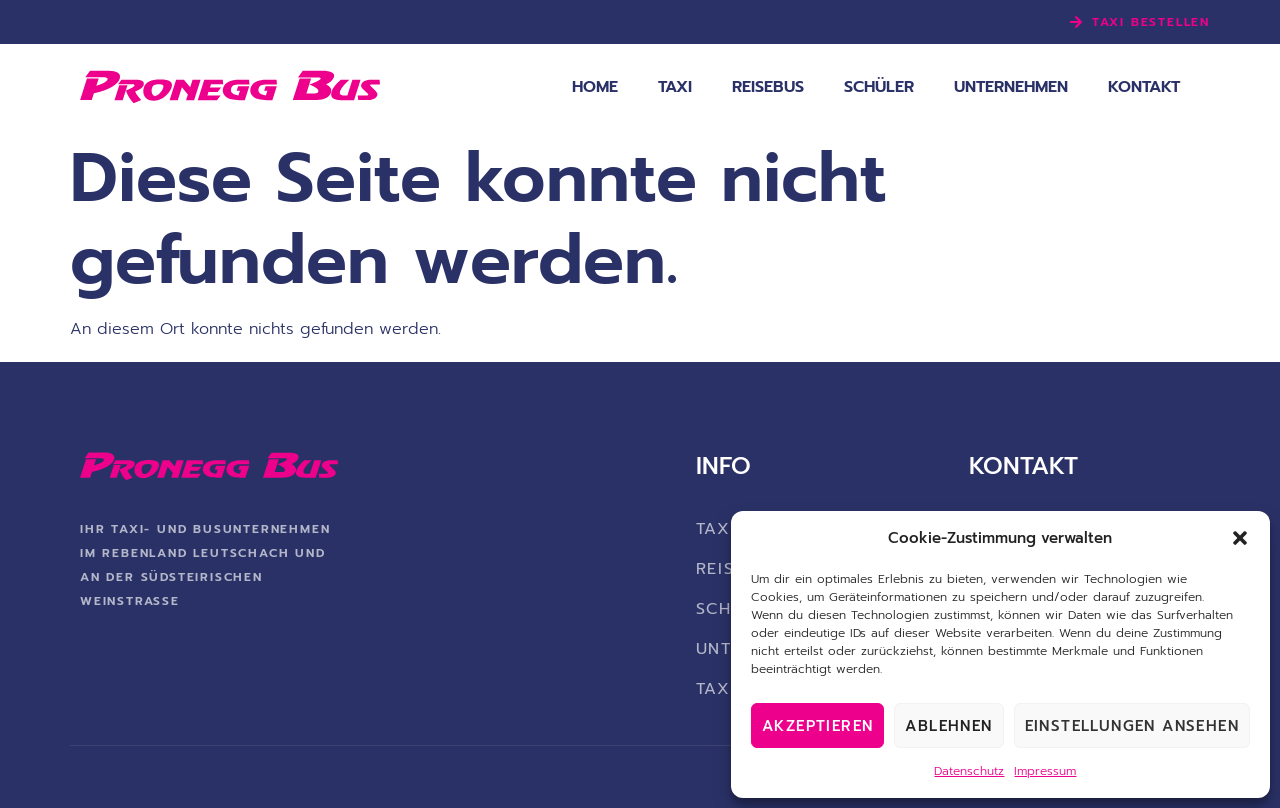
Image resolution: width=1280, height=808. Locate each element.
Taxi (675, 87)
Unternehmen (1011, 87)
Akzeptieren (817, 726)
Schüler (879, 87)
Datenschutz (969, 771)
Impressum (1045, 771)
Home (595, 87)
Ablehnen (948, 726)
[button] (1240, 538)
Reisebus (768, 87)
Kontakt (1144, 87)
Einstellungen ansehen (1132, 726)
